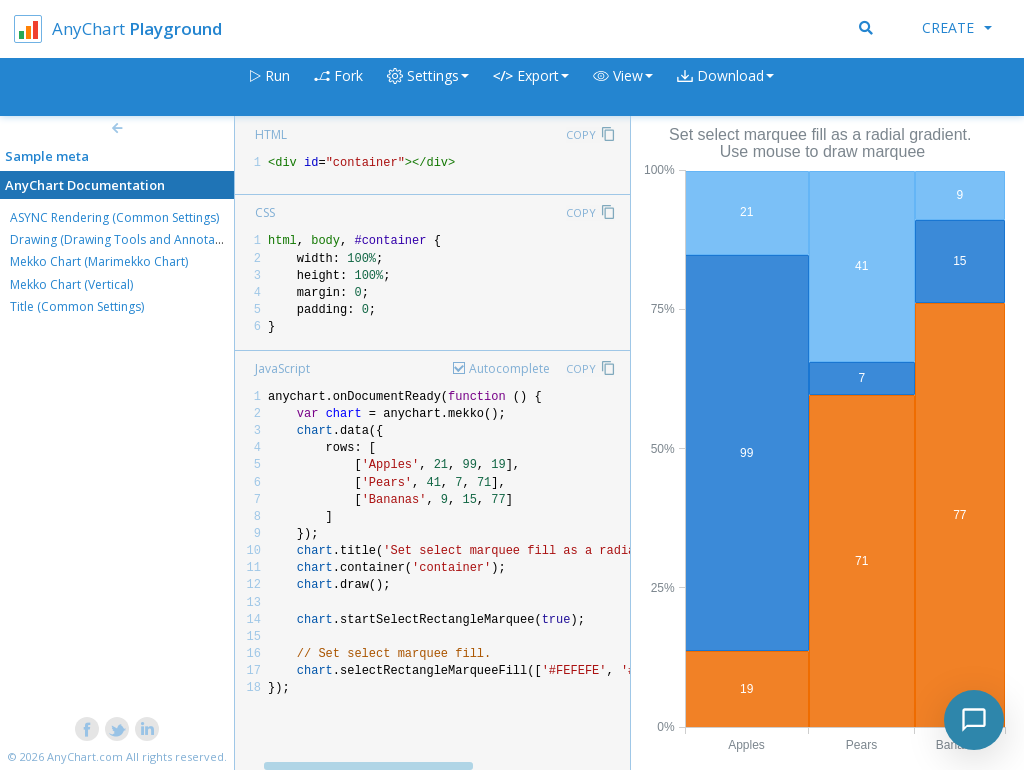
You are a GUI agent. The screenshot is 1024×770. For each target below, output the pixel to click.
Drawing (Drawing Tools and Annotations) (128, 239)
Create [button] (957, 27)
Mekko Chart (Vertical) (71, 284)
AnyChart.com (85, 756)
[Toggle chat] (974, 720)
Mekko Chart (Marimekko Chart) (99, 261)
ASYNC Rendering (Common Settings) (114, 217)
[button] (623, 87)
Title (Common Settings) (77, 306)
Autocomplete (509, 368)
